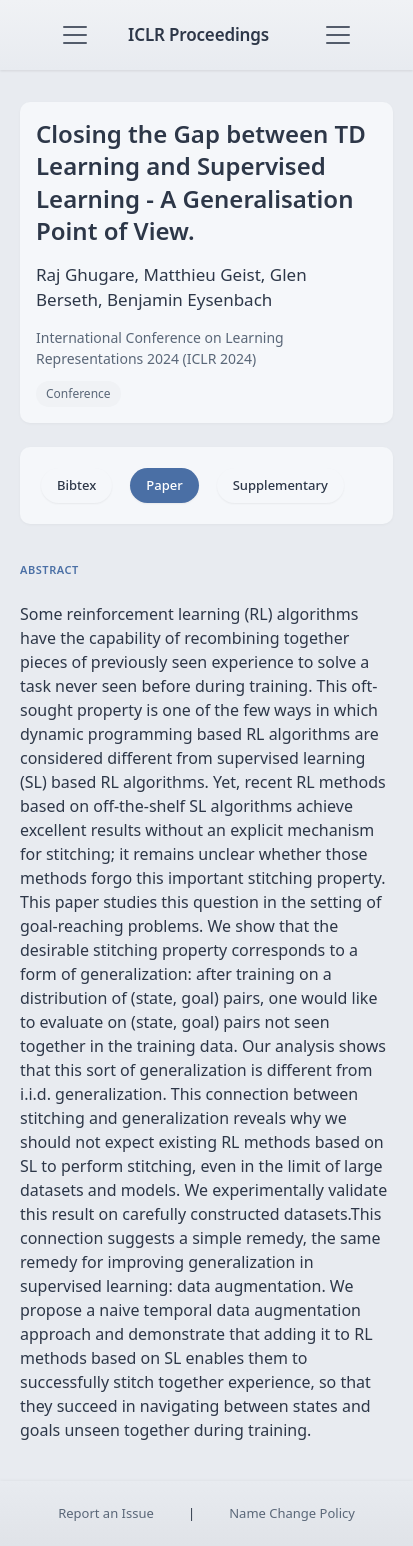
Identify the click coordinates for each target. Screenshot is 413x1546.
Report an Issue (106, 1513)
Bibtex (76, 485)
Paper (164, 485)
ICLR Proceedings (198, 34)
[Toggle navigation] (75, 35)
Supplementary (280, 485)
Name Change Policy (292, 1513)
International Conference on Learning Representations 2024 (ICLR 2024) (160, 348)
